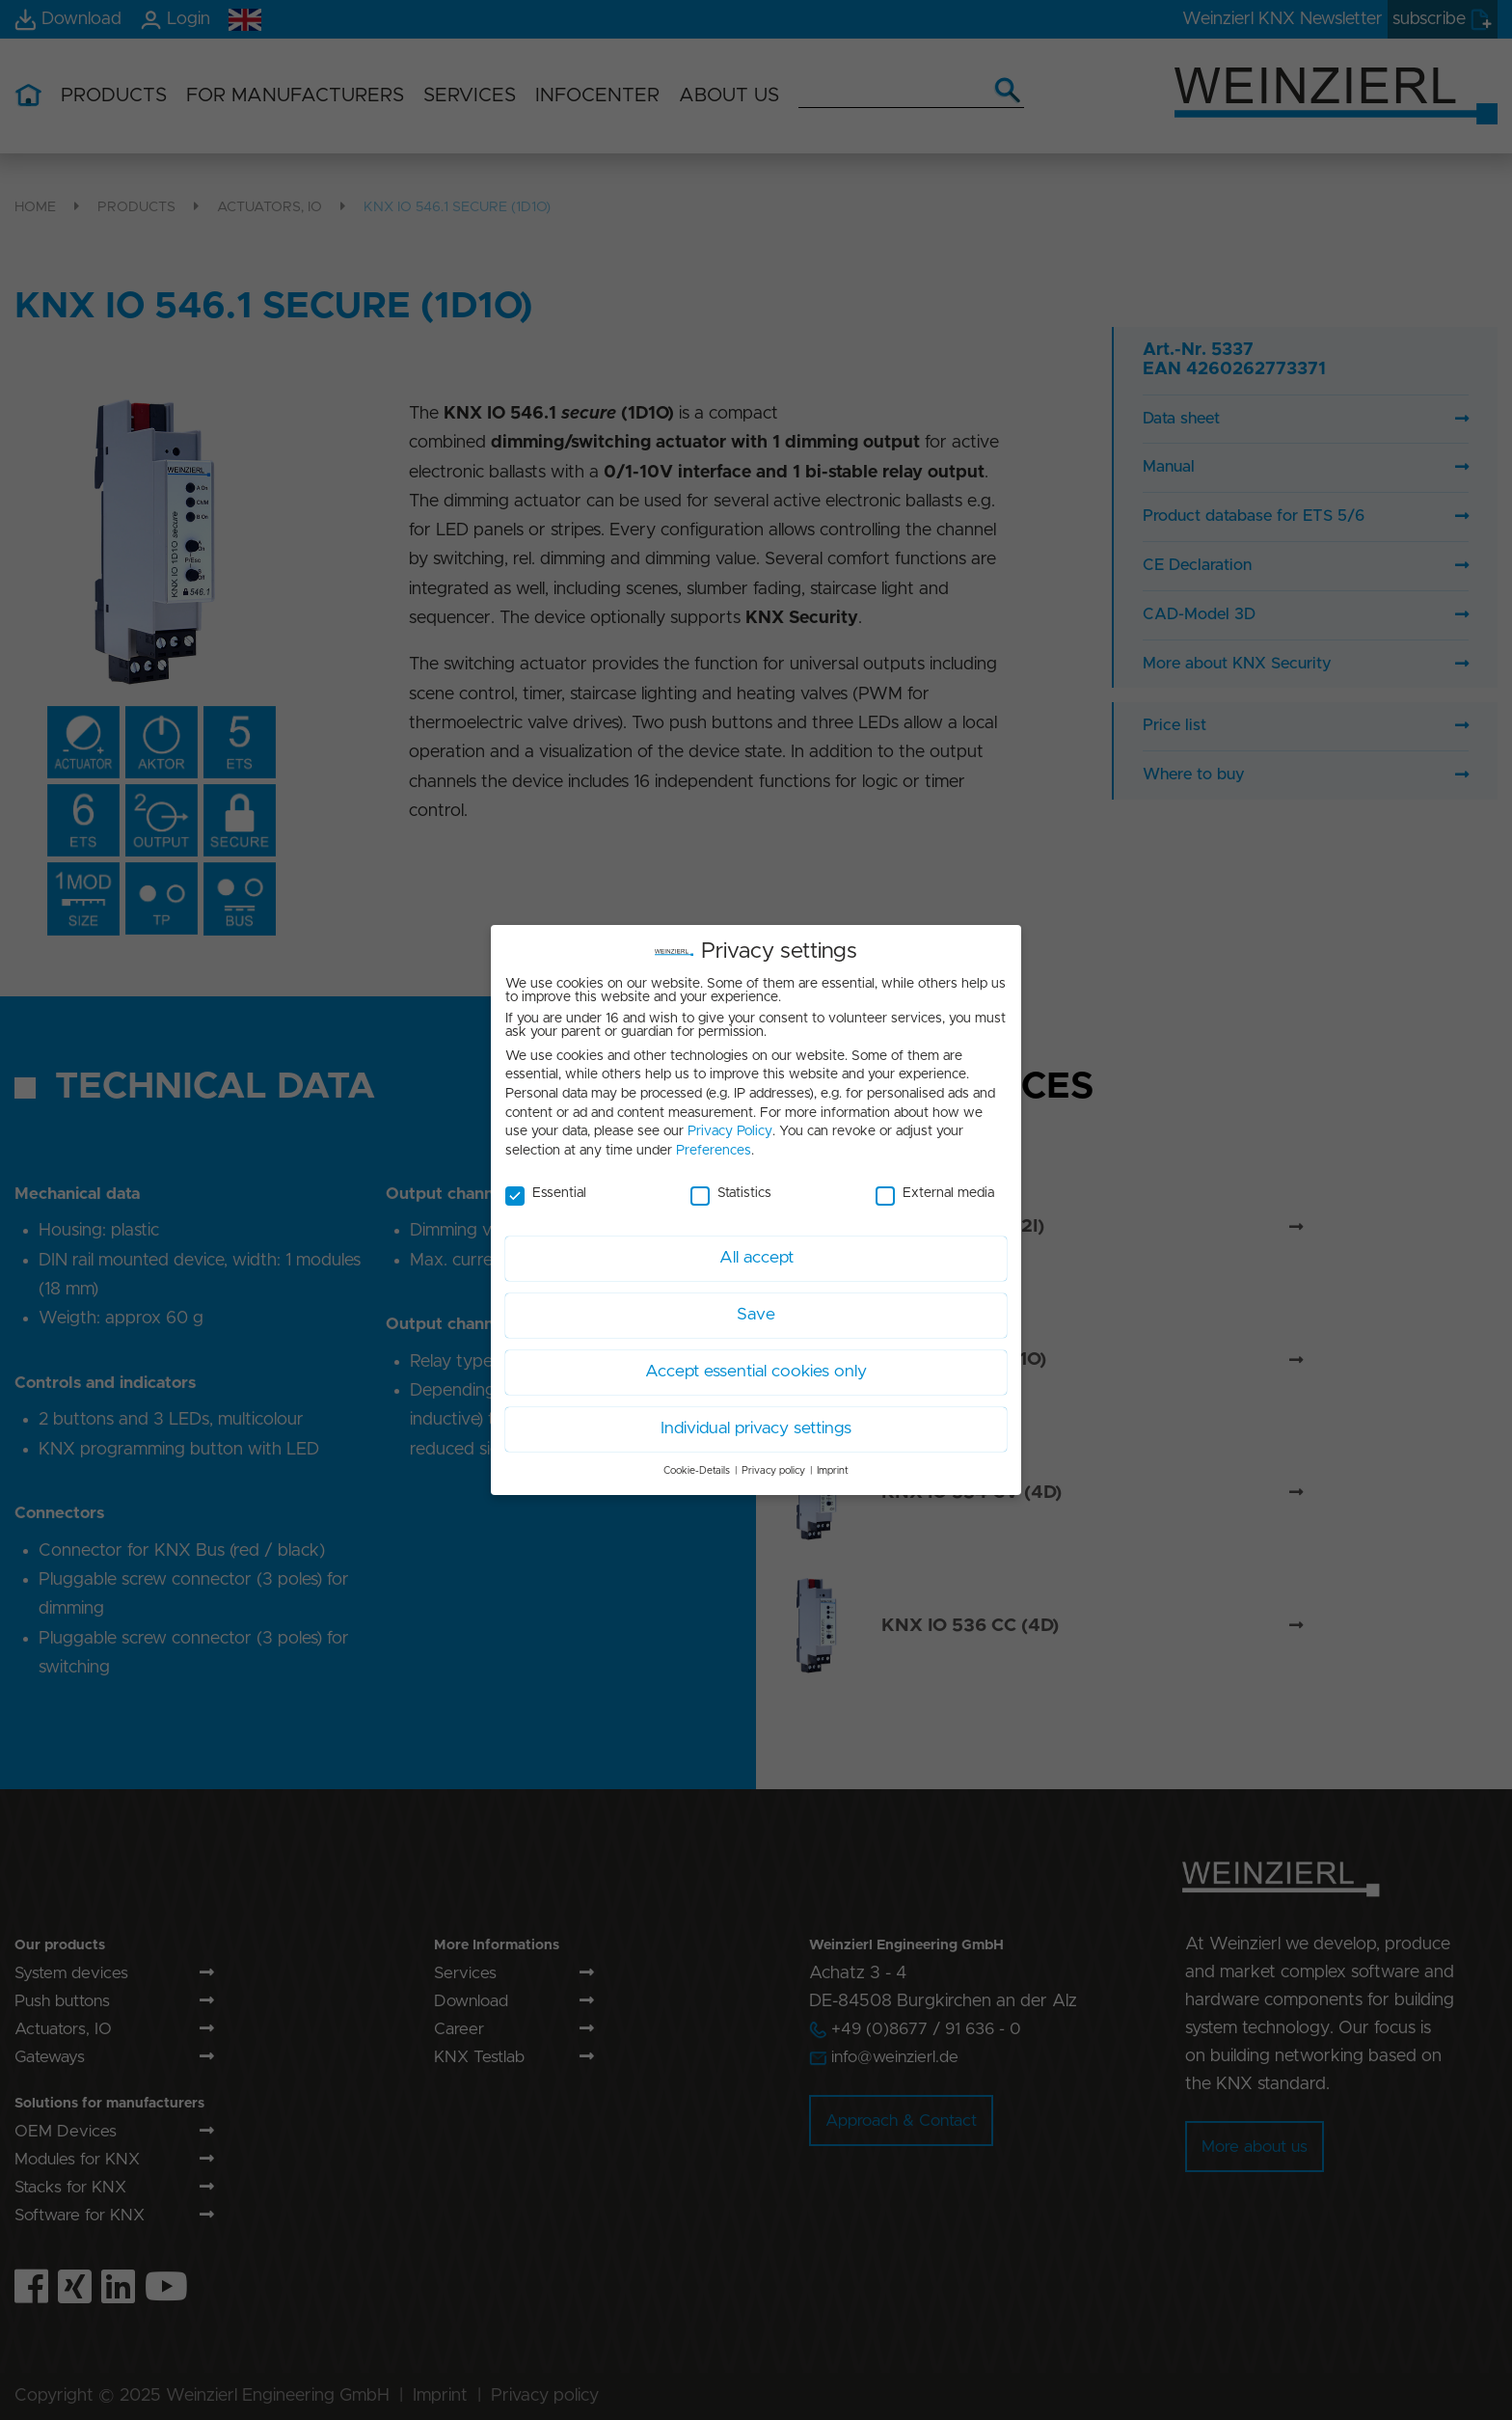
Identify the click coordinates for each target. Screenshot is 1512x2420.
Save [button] (756, 1307)
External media (935, 1185)
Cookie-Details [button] (696, 1463)
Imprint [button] (833, 1463)
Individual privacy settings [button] (756, 1420)
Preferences (713, 1143)
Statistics (730, 1185)
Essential (545, 1185)
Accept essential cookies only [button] (756, 1364)
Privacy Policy (730, 1123)
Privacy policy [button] (773, 1463)
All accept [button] (756, 1250)
